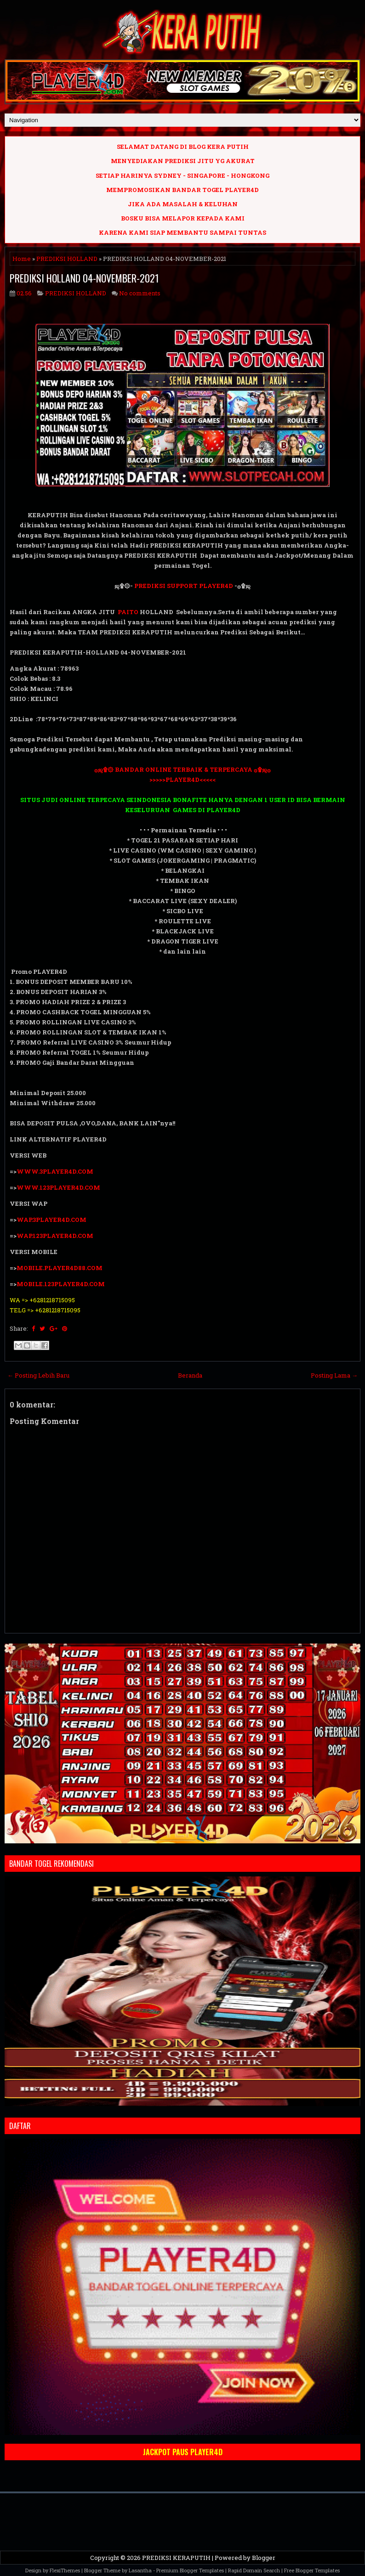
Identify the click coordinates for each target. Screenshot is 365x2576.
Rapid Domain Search (254, 2570)
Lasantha (140, 2570)
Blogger (263, 2557)
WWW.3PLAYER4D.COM (55, 1171)
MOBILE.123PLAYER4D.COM (61, 1284)
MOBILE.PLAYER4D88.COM (60, 1268)
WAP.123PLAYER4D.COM (55, 1236)
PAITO (129, 612)
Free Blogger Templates (312, 2570)
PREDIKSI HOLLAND (66, 258)
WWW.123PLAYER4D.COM (58, 1187)
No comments (139, 293)
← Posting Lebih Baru (38, 1375)
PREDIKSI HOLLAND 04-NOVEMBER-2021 (84, 277)
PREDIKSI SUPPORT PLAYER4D (183, 586)
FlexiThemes (65, 2570)
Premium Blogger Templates (190, 2570)
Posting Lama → (334, 1375)
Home (21, 258)
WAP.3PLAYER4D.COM (51, 1219)
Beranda (190, 1375)
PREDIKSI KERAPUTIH (176, 2557)
